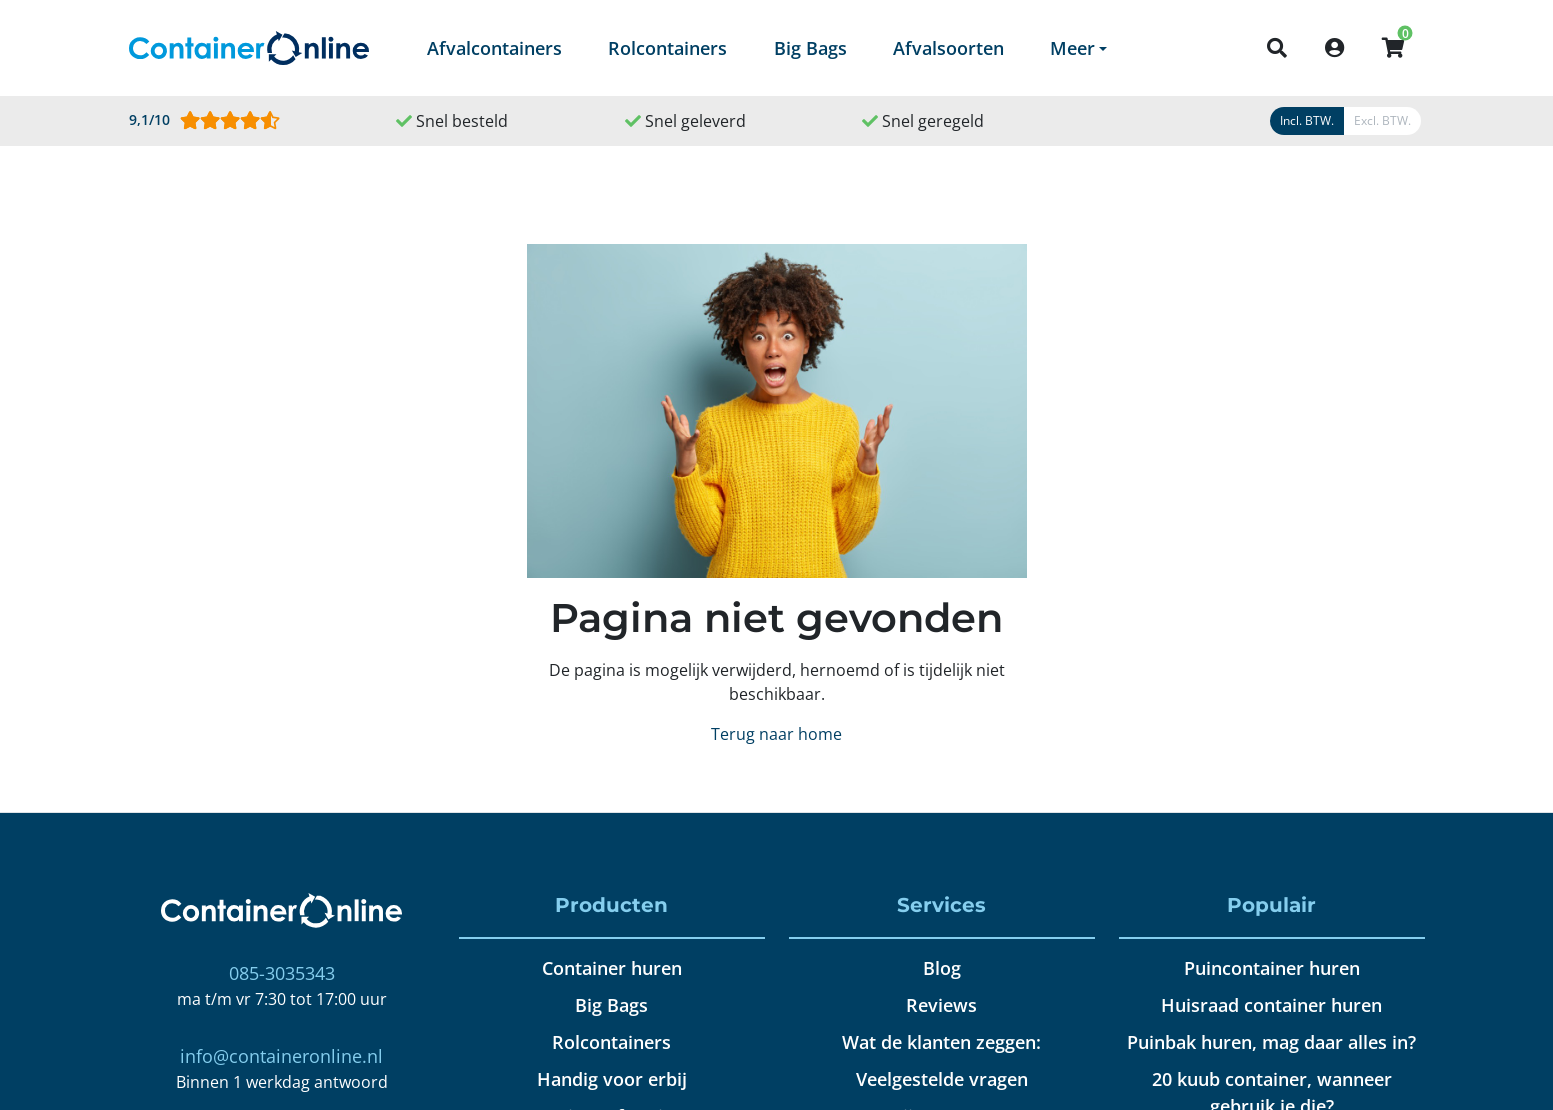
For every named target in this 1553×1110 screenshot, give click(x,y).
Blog (942, 968)
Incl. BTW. (1307, 120)
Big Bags (810, 48)
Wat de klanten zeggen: (941, 1042)
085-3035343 (282, 973)
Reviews (941, 1005)
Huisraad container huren (1271, 1005)
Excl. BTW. (1382, 120)
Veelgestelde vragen (942, 1079)
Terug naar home (776, 734)
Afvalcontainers (494, 48)
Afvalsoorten (948, 48)
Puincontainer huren (1272, 968)
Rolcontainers (667, 48)
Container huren (612, 968)
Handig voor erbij (612, 1079)
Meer (1072, 48)
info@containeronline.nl (281, 1056)
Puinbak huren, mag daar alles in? (1271, 1042)
